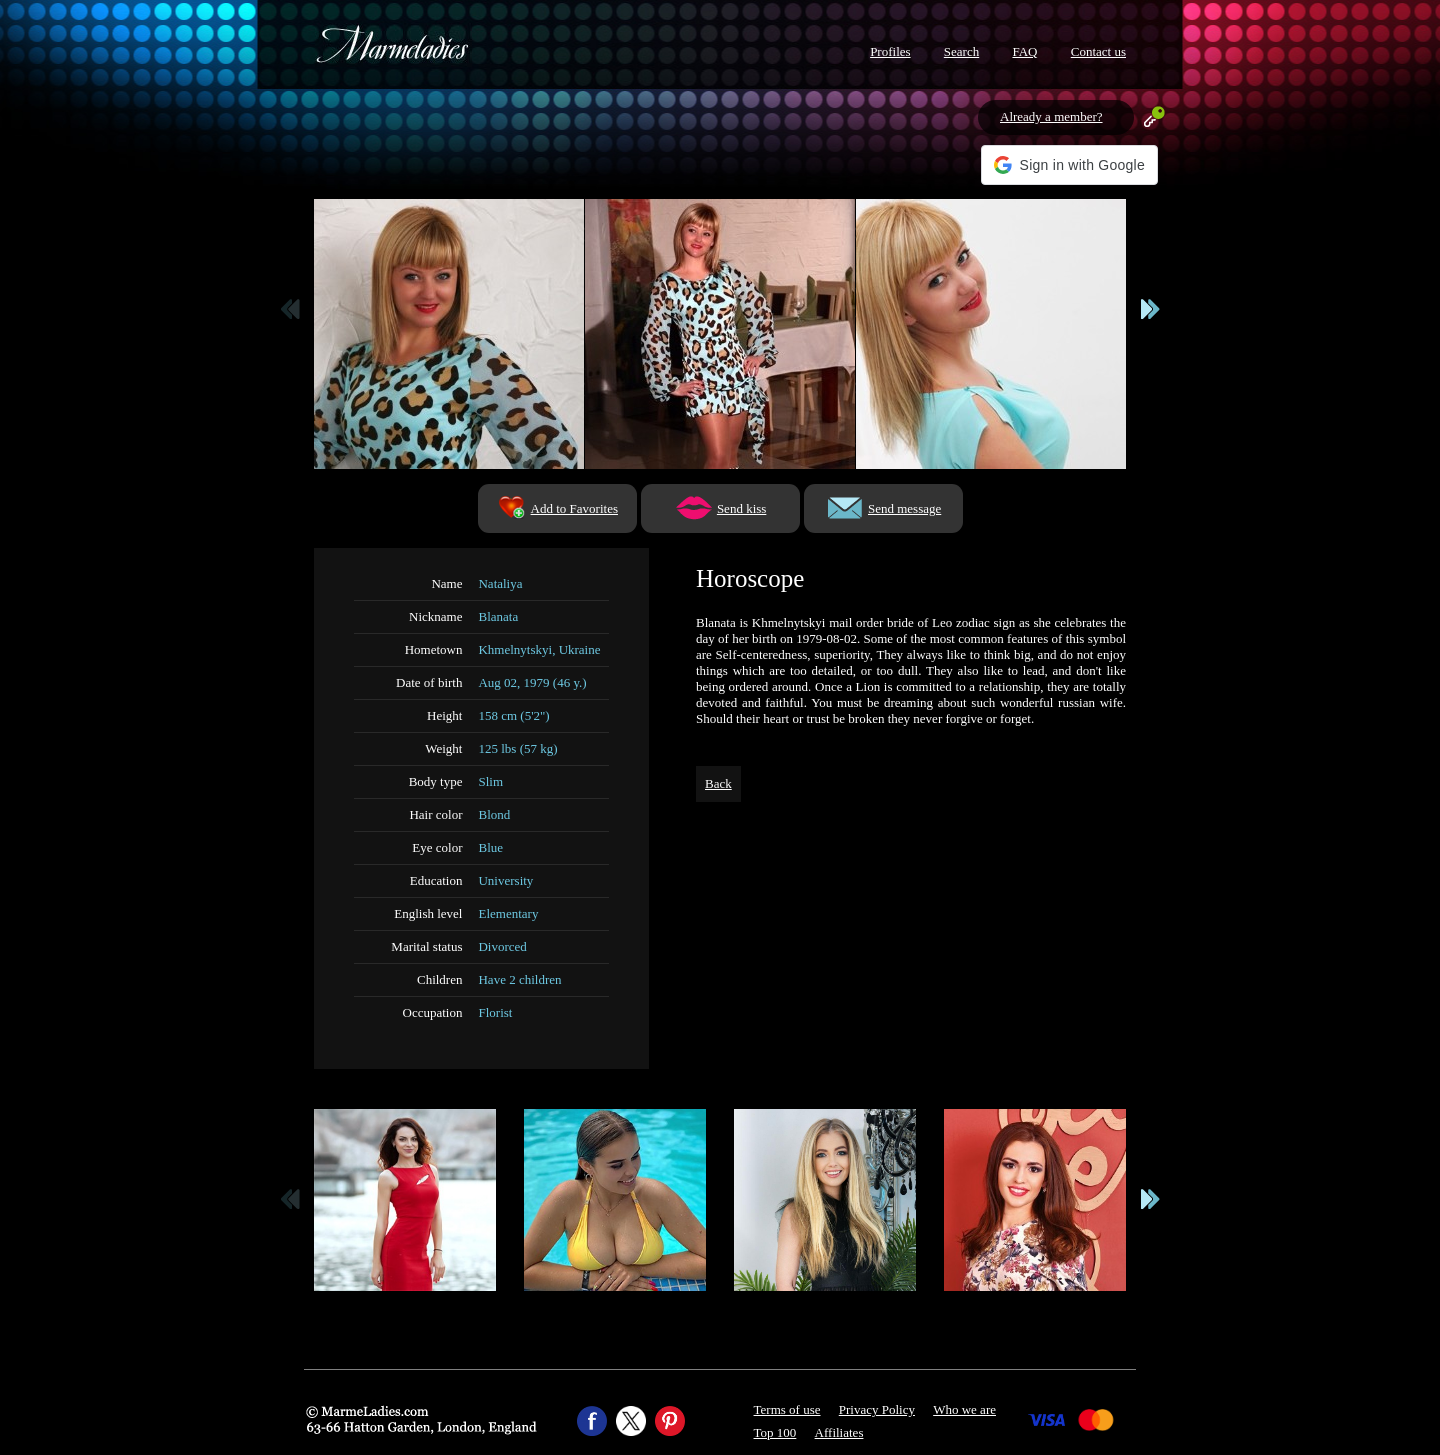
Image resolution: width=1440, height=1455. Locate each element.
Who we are (964, 1409)
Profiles (890, 51)
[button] (1069, 165)
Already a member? (1051, 116)
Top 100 (775, 1432)
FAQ (1024, 51)
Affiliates (839, 1432)
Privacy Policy (877, 1409)
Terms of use (787, 1409)
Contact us (1098, 51)
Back (718, 783)
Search (961, 51)
